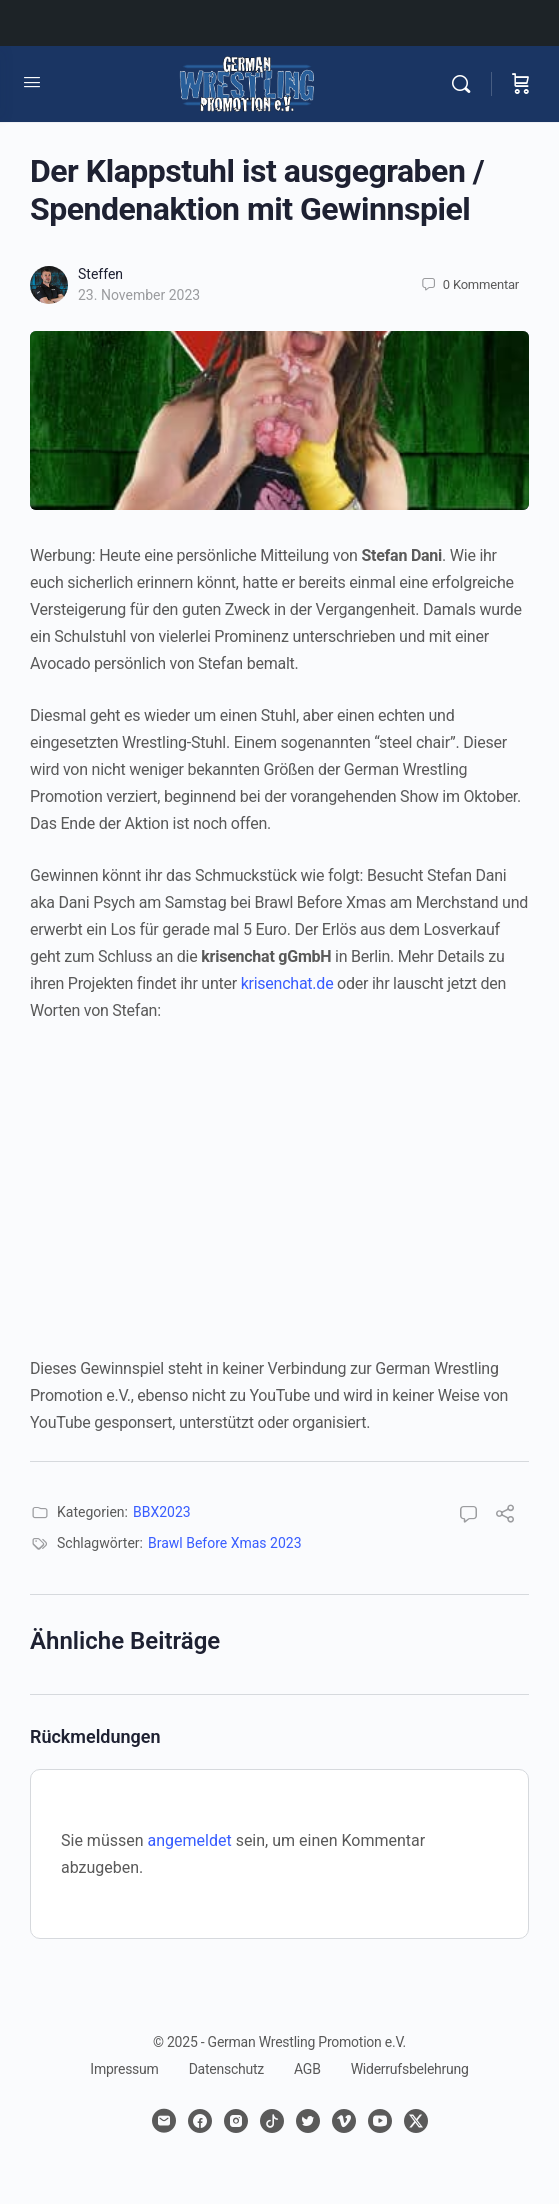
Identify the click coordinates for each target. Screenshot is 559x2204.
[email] (164, 2121)
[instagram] (236, 2121)
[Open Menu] (32, 82)
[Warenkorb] (521, 84)
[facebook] (200, 2121)
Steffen (100, 274)
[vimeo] (344, 2121)
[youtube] (380, 2121)
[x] (416, 2121)
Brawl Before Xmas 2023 (225, 1543)
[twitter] (308, 2121)
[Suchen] (466, 84)
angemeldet (190, 1840)
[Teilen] (505, 1516)
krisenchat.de (287, 983)
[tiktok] (272, 2121)
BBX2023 (162, 1512)
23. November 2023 (139, 295)
